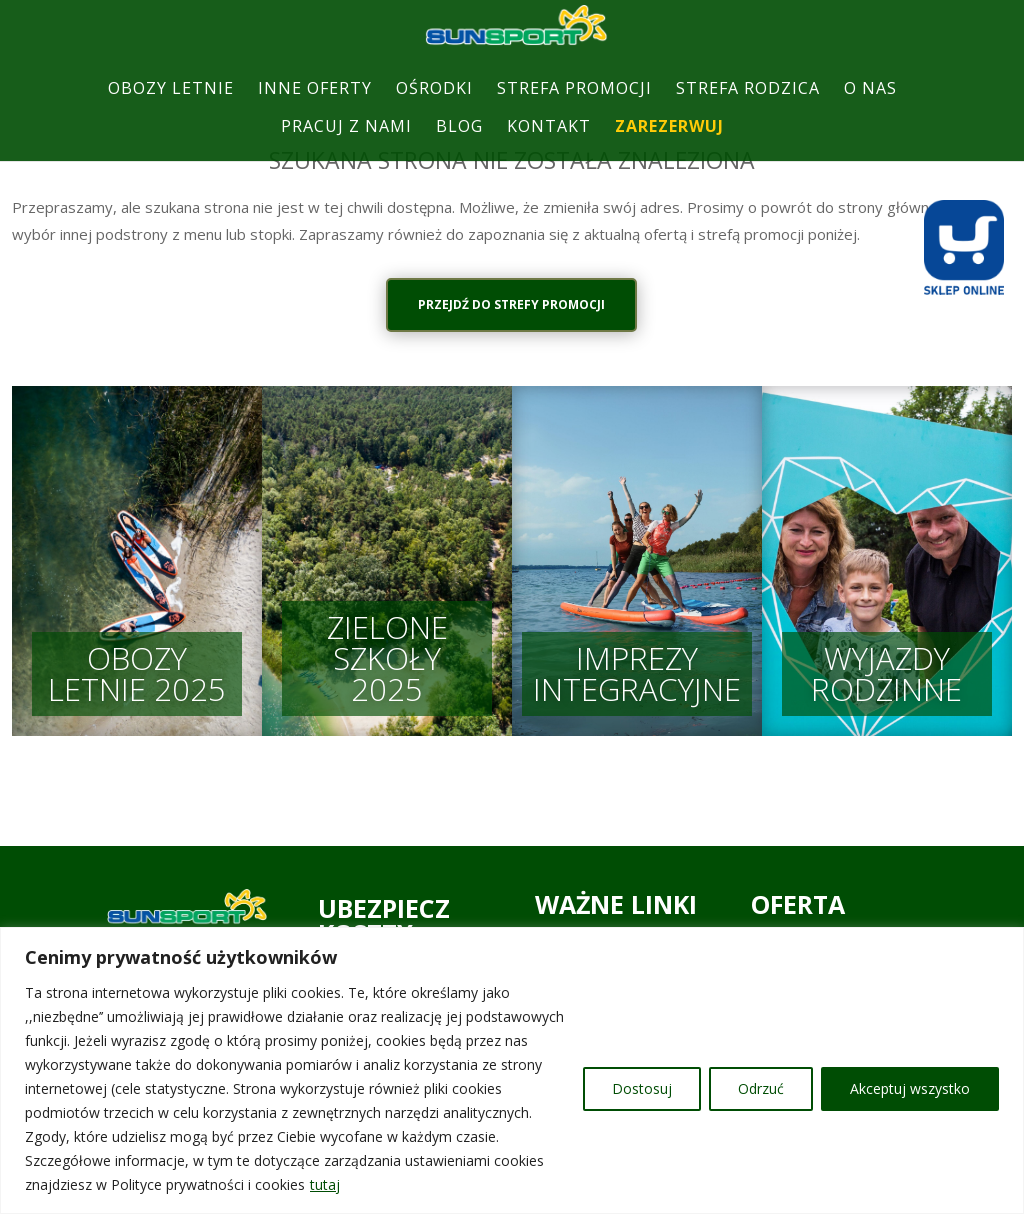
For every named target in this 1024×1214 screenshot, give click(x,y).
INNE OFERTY (315, 107)
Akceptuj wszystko (910, 1088)
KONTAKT (549, 145)
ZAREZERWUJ (669, 145)
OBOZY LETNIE (171, 107)
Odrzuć (761, 1088)
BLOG (459, 145)
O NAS (870, 107)
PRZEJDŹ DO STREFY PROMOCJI (512, 304)
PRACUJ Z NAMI (346, 145)
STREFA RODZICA (748, 107)
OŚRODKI (434, 107)
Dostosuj (642, 1088)
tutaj (325, 1184)
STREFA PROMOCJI (574, 107)
